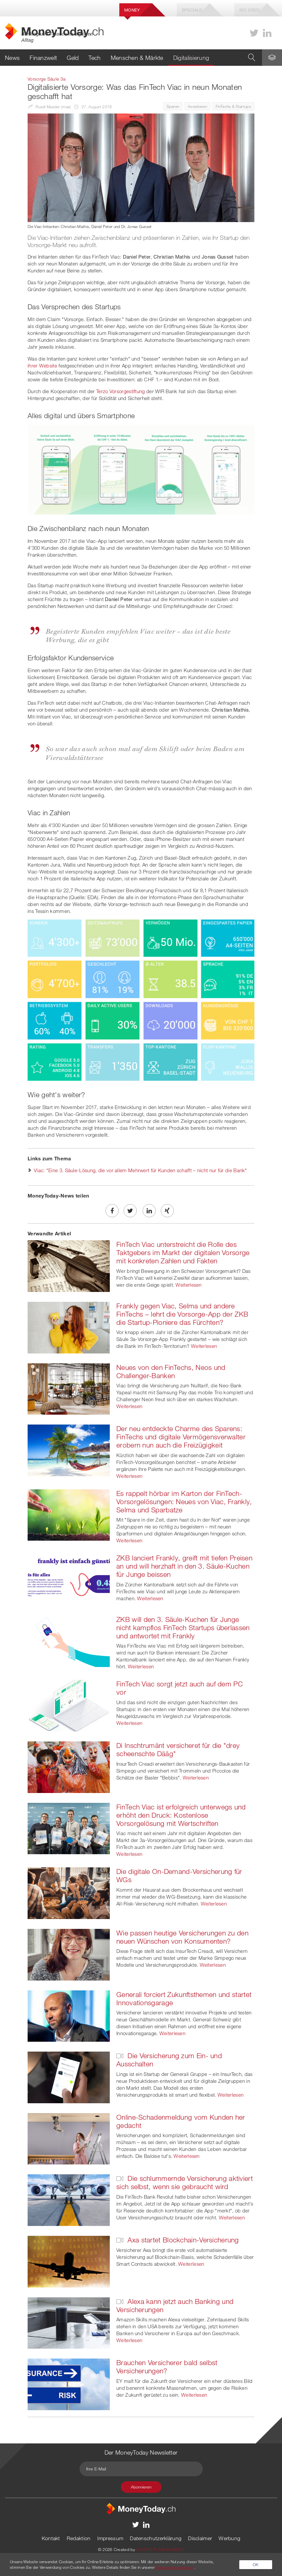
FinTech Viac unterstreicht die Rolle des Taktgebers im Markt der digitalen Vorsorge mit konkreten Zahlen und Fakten (183, 1252)
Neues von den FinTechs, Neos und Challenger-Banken (170, 1371)
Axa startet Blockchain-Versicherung (177, 2239)
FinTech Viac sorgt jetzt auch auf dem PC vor (179, 1687)
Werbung (229, 2538)
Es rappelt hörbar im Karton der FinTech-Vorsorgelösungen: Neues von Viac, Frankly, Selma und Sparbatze (184, 1501)
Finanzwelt (43, 57)
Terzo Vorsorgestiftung (120, 391)
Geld (73, 57)
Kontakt (51, 2538)
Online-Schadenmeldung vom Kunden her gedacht (180, 2121)
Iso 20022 (249, 10)
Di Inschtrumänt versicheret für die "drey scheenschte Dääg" (178, 1749)
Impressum (110, 2538)
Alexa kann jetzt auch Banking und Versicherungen (174, 2305)
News (12, 57)
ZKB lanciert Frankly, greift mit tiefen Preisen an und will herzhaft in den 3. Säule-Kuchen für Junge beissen (184, 1565)
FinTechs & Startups (233, 106)
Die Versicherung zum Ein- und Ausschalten (169, 2059)
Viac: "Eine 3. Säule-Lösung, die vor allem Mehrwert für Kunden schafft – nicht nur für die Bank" (140, 1170)
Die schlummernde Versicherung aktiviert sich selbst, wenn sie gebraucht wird (184, 2182)
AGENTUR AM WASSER (160, 2549)
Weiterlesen (188, 1285)
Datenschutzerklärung (155, 2538)
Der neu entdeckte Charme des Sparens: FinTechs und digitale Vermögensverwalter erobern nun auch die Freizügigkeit (181, 1436)
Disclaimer (200, 2538)
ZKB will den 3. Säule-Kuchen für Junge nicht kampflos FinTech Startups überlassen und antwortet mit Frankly (183, 1627)
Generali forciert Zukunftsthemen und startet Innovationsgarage (183, 1998)
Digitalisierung (191, 57)
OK (256, 2564)
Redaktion (79, 2538)
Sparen (173, 106)
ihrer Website (42, 365)
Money (132, 10)
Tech (94, 57)
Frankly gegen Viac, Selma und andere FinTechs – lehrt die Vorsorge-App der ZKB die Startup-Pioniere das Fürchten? (182, 1313)
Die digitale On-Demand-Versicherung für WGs (179, 1875)
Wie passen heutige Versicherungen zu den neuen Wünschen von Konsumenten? (182, 1937)
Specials (192, 10)
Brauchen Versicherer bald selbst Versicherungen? (167, 2366)
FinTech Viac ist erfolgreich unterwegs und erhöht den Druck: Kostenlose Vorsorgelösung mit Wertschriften (181, 1815)
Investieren (197, 106)
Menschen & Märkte (137, 57)
